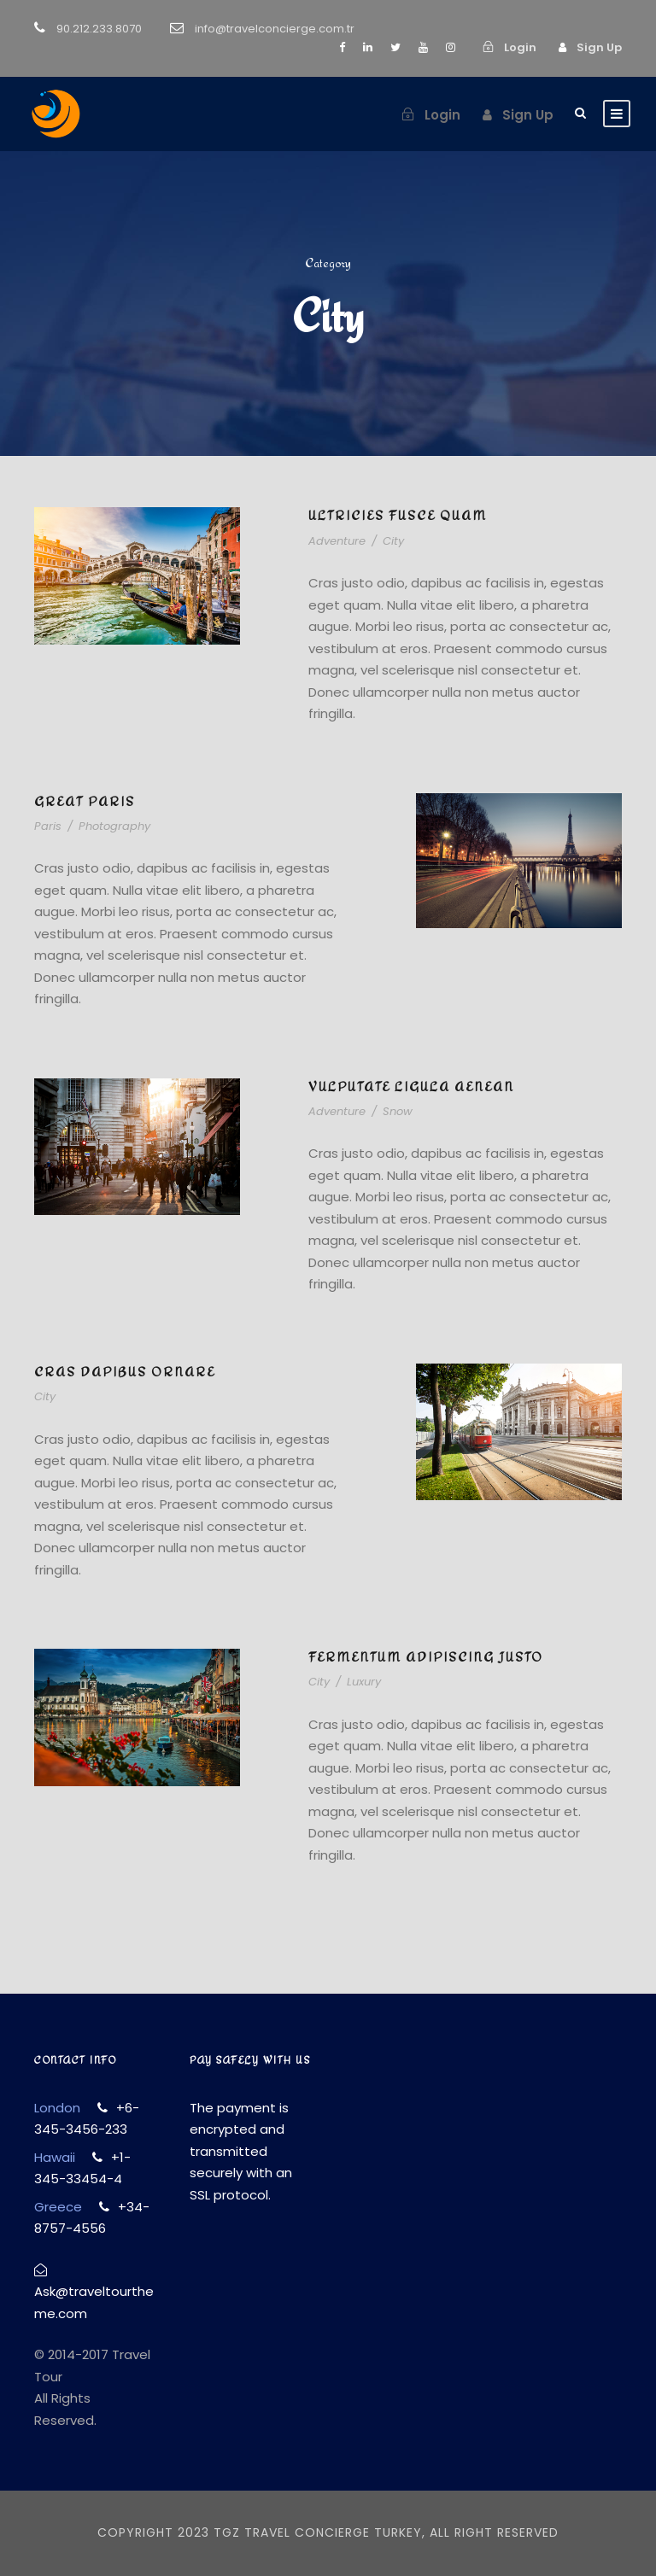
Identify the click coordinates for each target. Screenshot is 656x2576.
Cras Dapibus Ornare (124, 1372)
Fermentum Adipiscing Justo (425, 1657)
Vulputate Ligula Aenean (411, 1086)
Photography (114, 826)
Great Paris (84, 801)
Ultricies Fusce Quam (397, 515)
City (393, 541)
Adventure (337, 541)
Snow (398, 1111)
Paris (48, 826)
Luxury (364, 1682)
